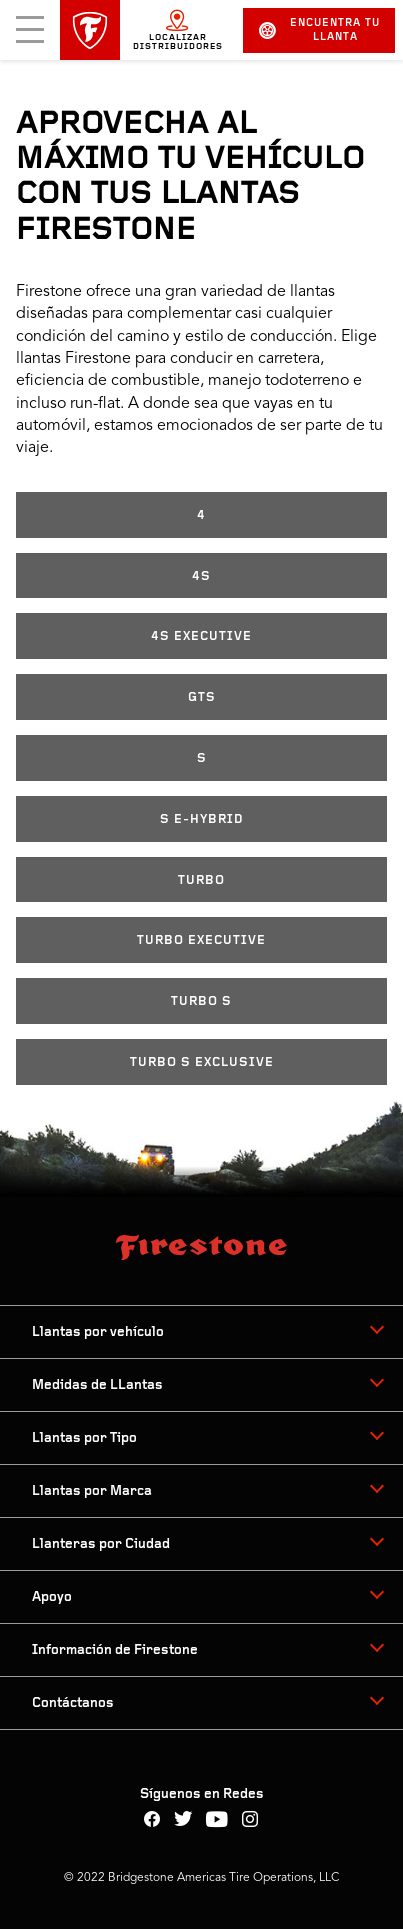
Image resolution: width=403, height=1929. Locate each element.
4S (201, 576)
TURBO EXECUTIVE (201, 940)
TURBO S (201, 1001)
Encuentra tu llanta (319, 30)
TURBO (201, 880)
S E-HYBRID (202, 819)
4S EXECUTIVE (201, 636)
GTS (202, 697)
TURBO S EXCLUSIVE (202, 1062)
